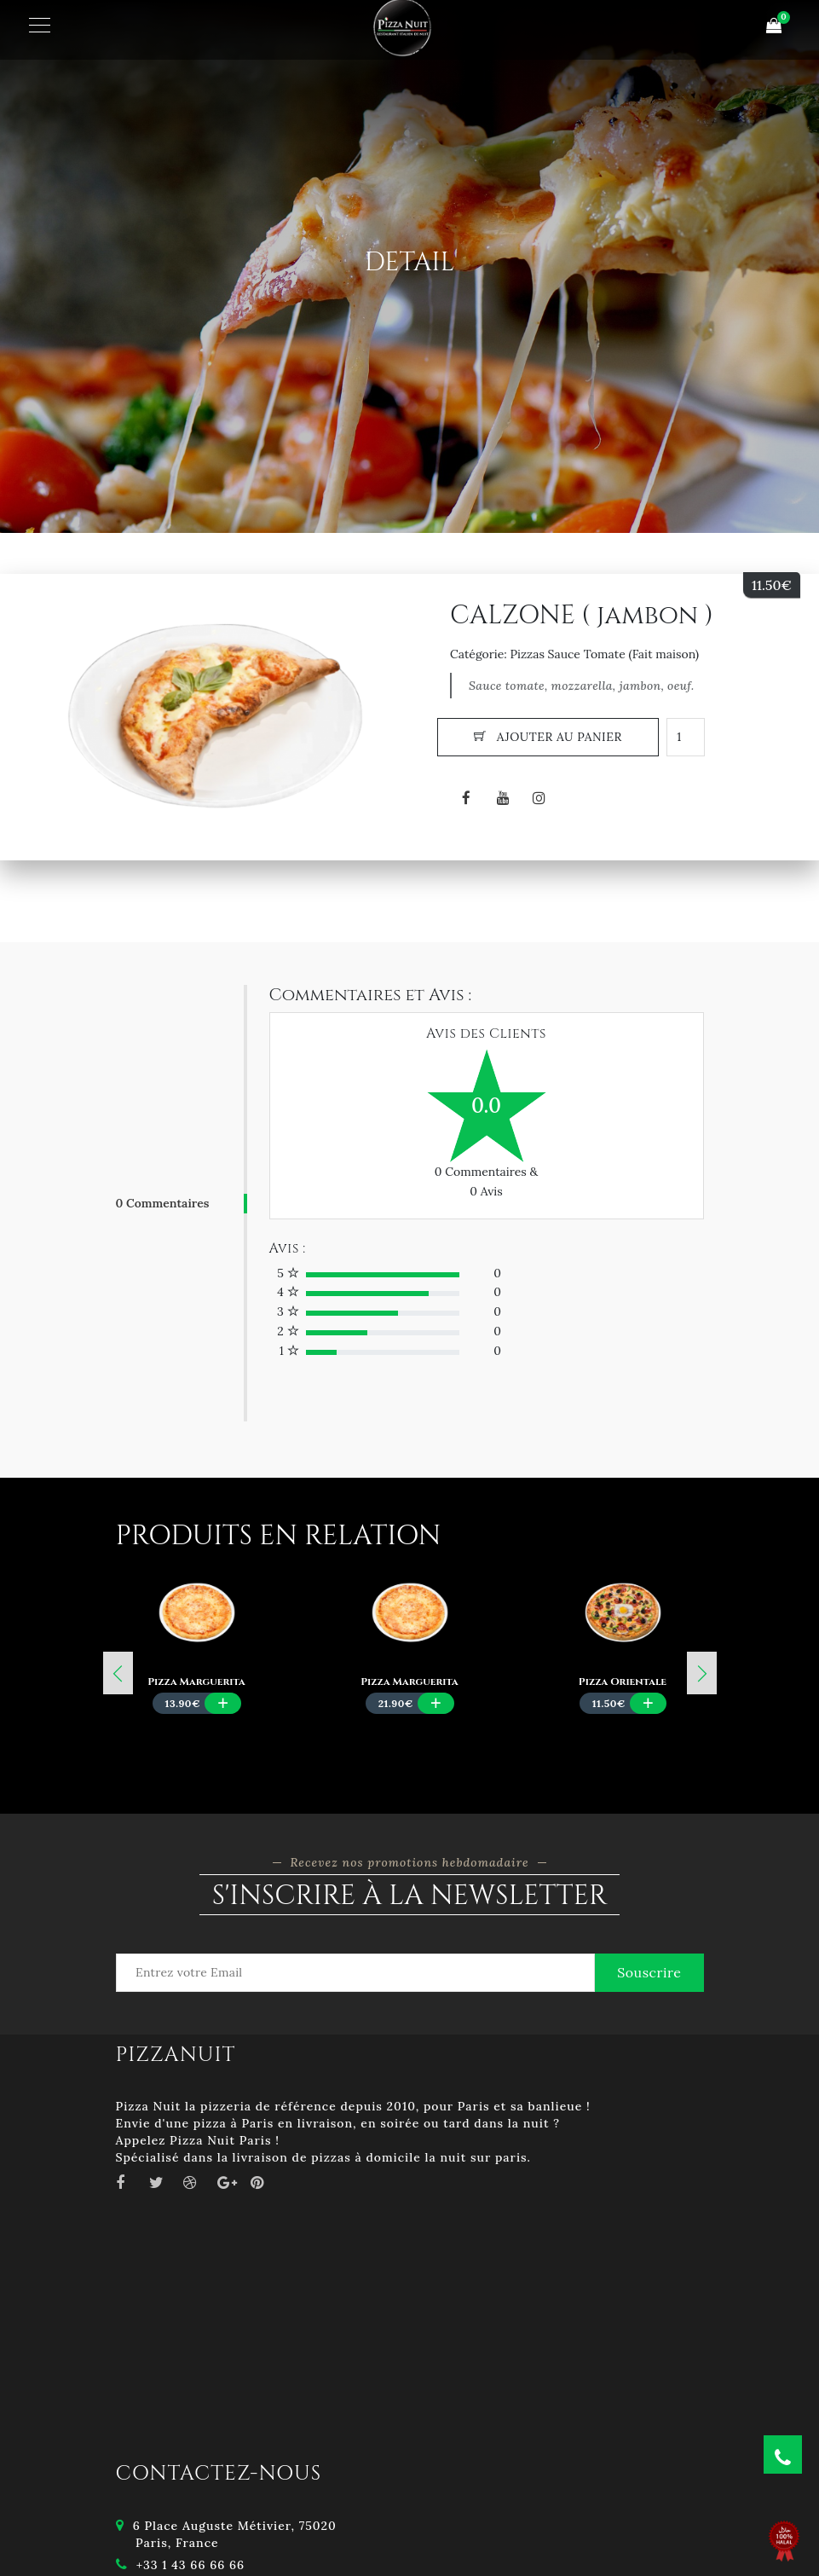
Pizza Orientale (622, 1681)
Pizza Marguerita (196, 1681)
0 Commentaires (163, 1203)
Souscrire (649, 1972)
